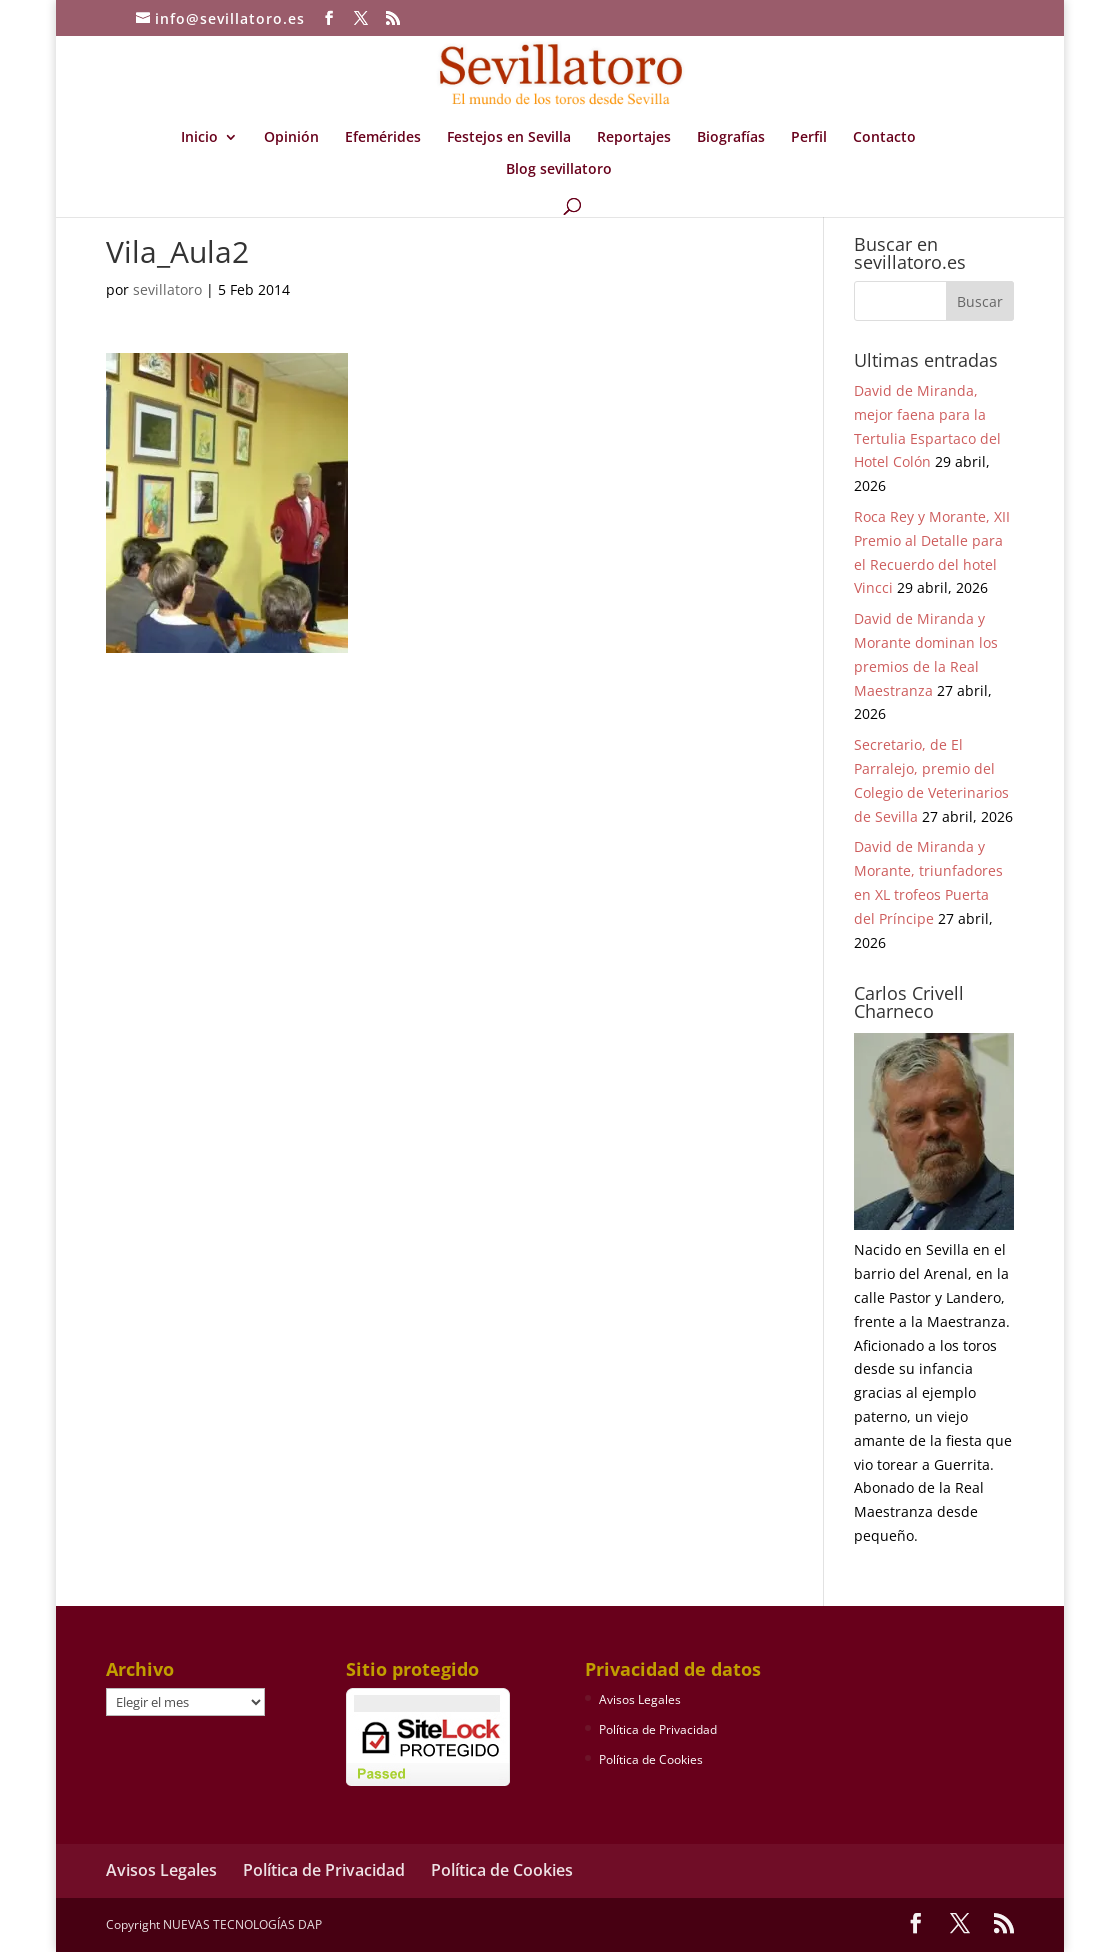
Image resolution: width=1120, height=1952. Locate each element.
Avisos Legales (640, 1699)
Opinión (291, 138)
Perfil (809, 138)
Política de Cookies (651, 1759)
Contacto (884, 138)
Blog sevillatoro (559, 170)
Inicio (199, 138)
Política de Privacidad (658, 1729)
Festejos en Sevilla (509, 138)
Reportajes (634, 138)
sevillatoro (167, 289)
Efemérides (383, 138)
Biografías (731, 138)
